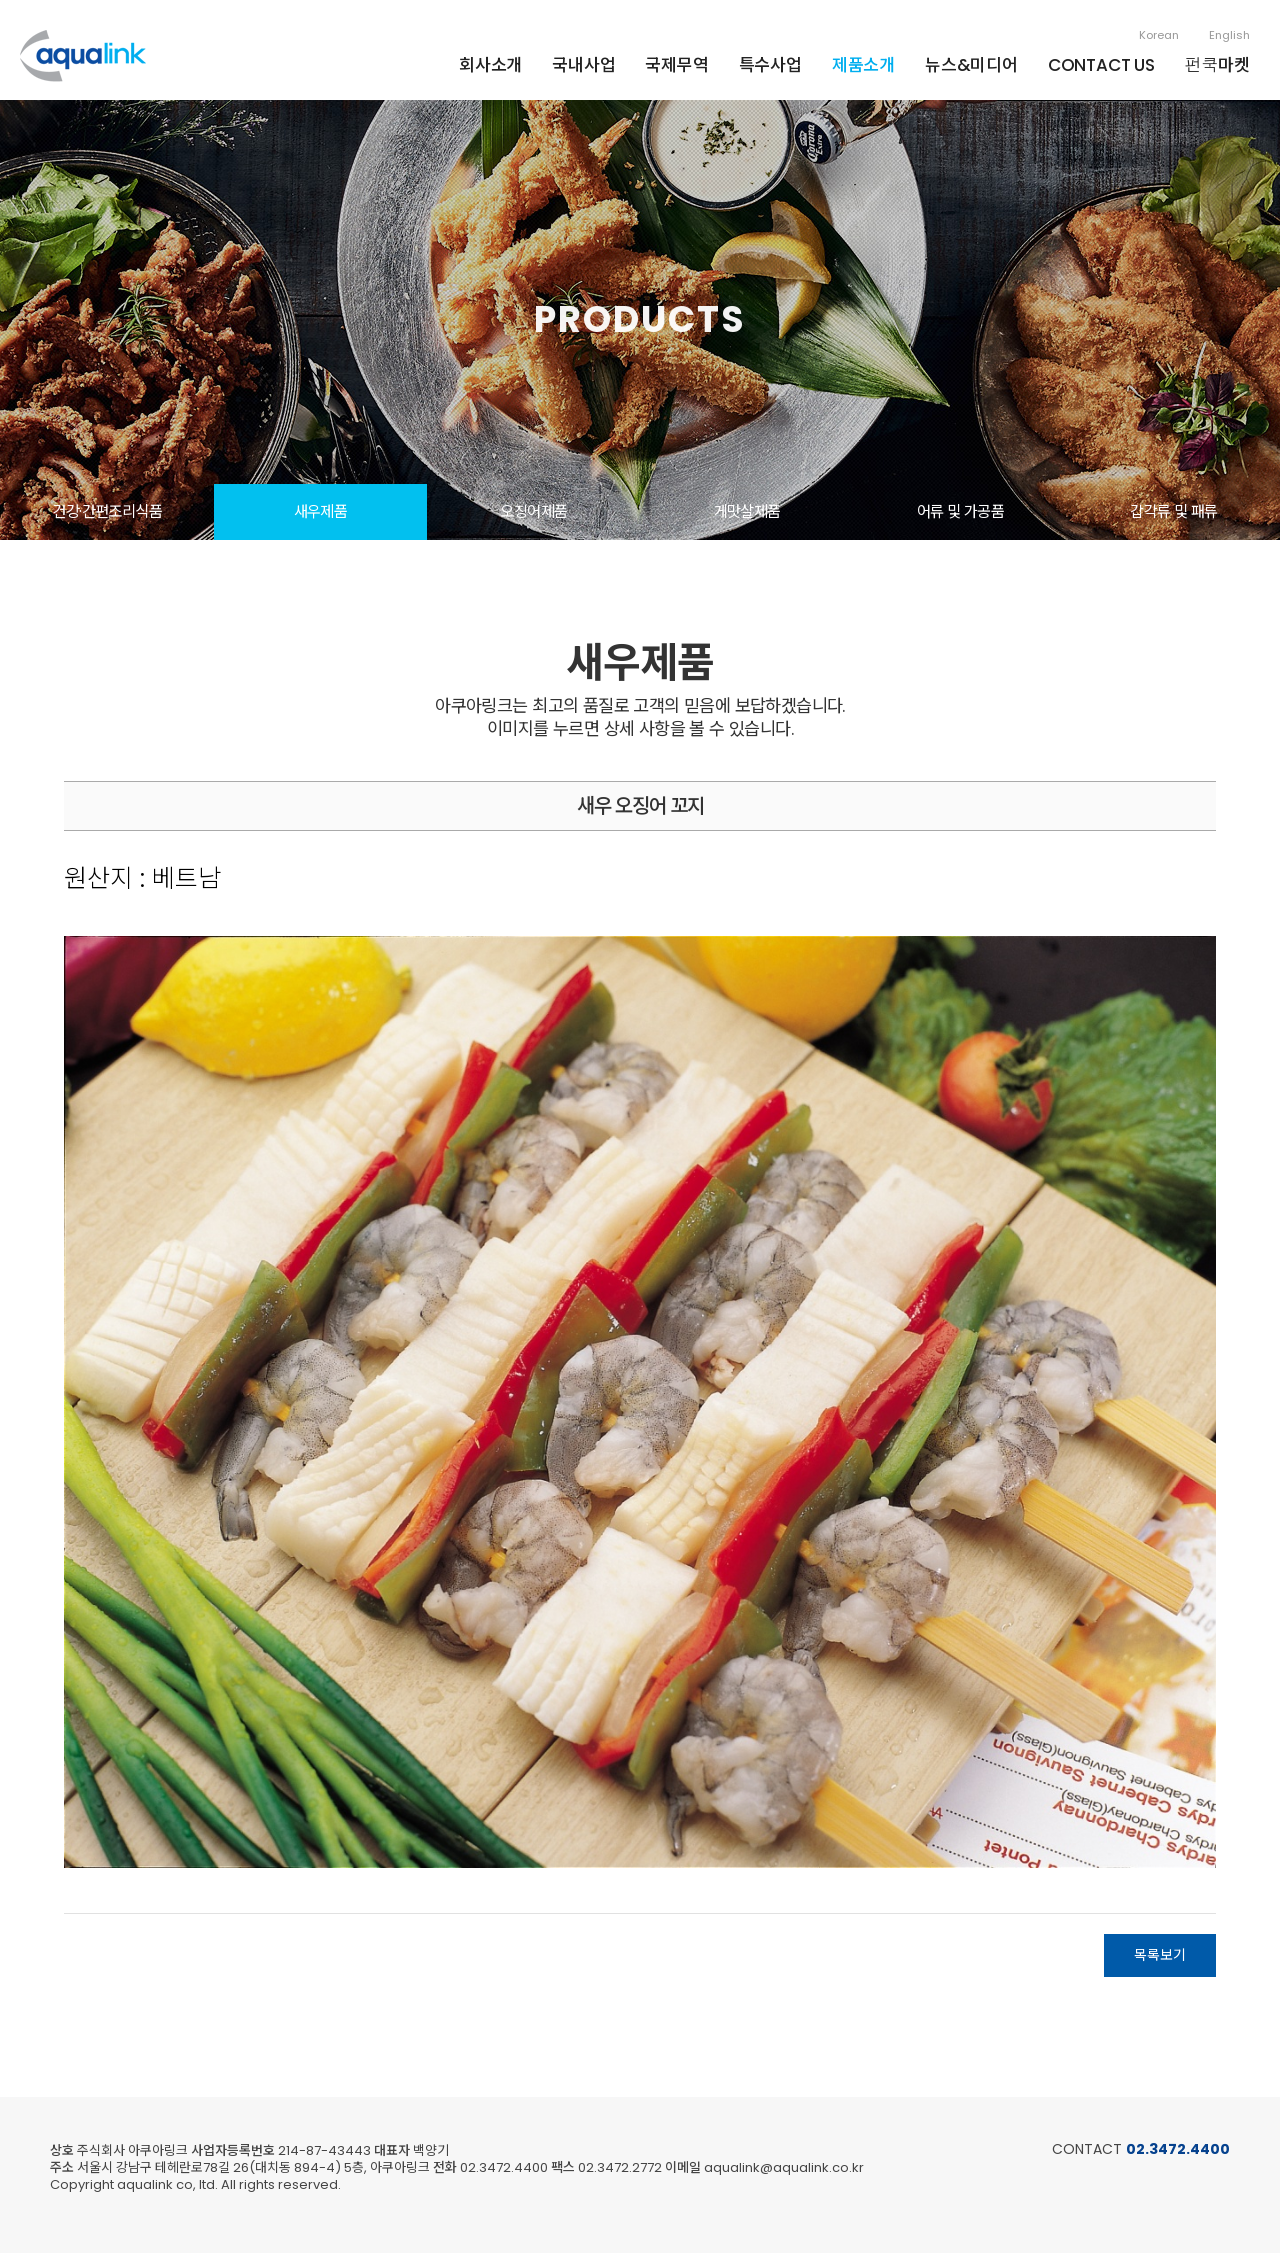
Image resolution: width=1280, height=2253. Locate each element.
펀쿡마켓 (1217, 65)
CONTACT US (1101, 65)
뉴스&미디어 (971, 65)
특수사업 (770, 65)
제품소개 (863, 65)
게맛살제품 (747, 511)
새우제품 (321, 511)
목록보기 (1160, 1955)
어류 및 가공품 (960, 511)
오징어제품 (533, 511)
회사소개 (490, 65)
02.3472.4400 (1178, 2149)
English (1229, 35)
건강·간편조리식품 (107, 511)
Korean (1159, 35)
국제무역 (676, 65)
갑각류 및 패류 (1173, 511)
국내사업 (583, 65)
